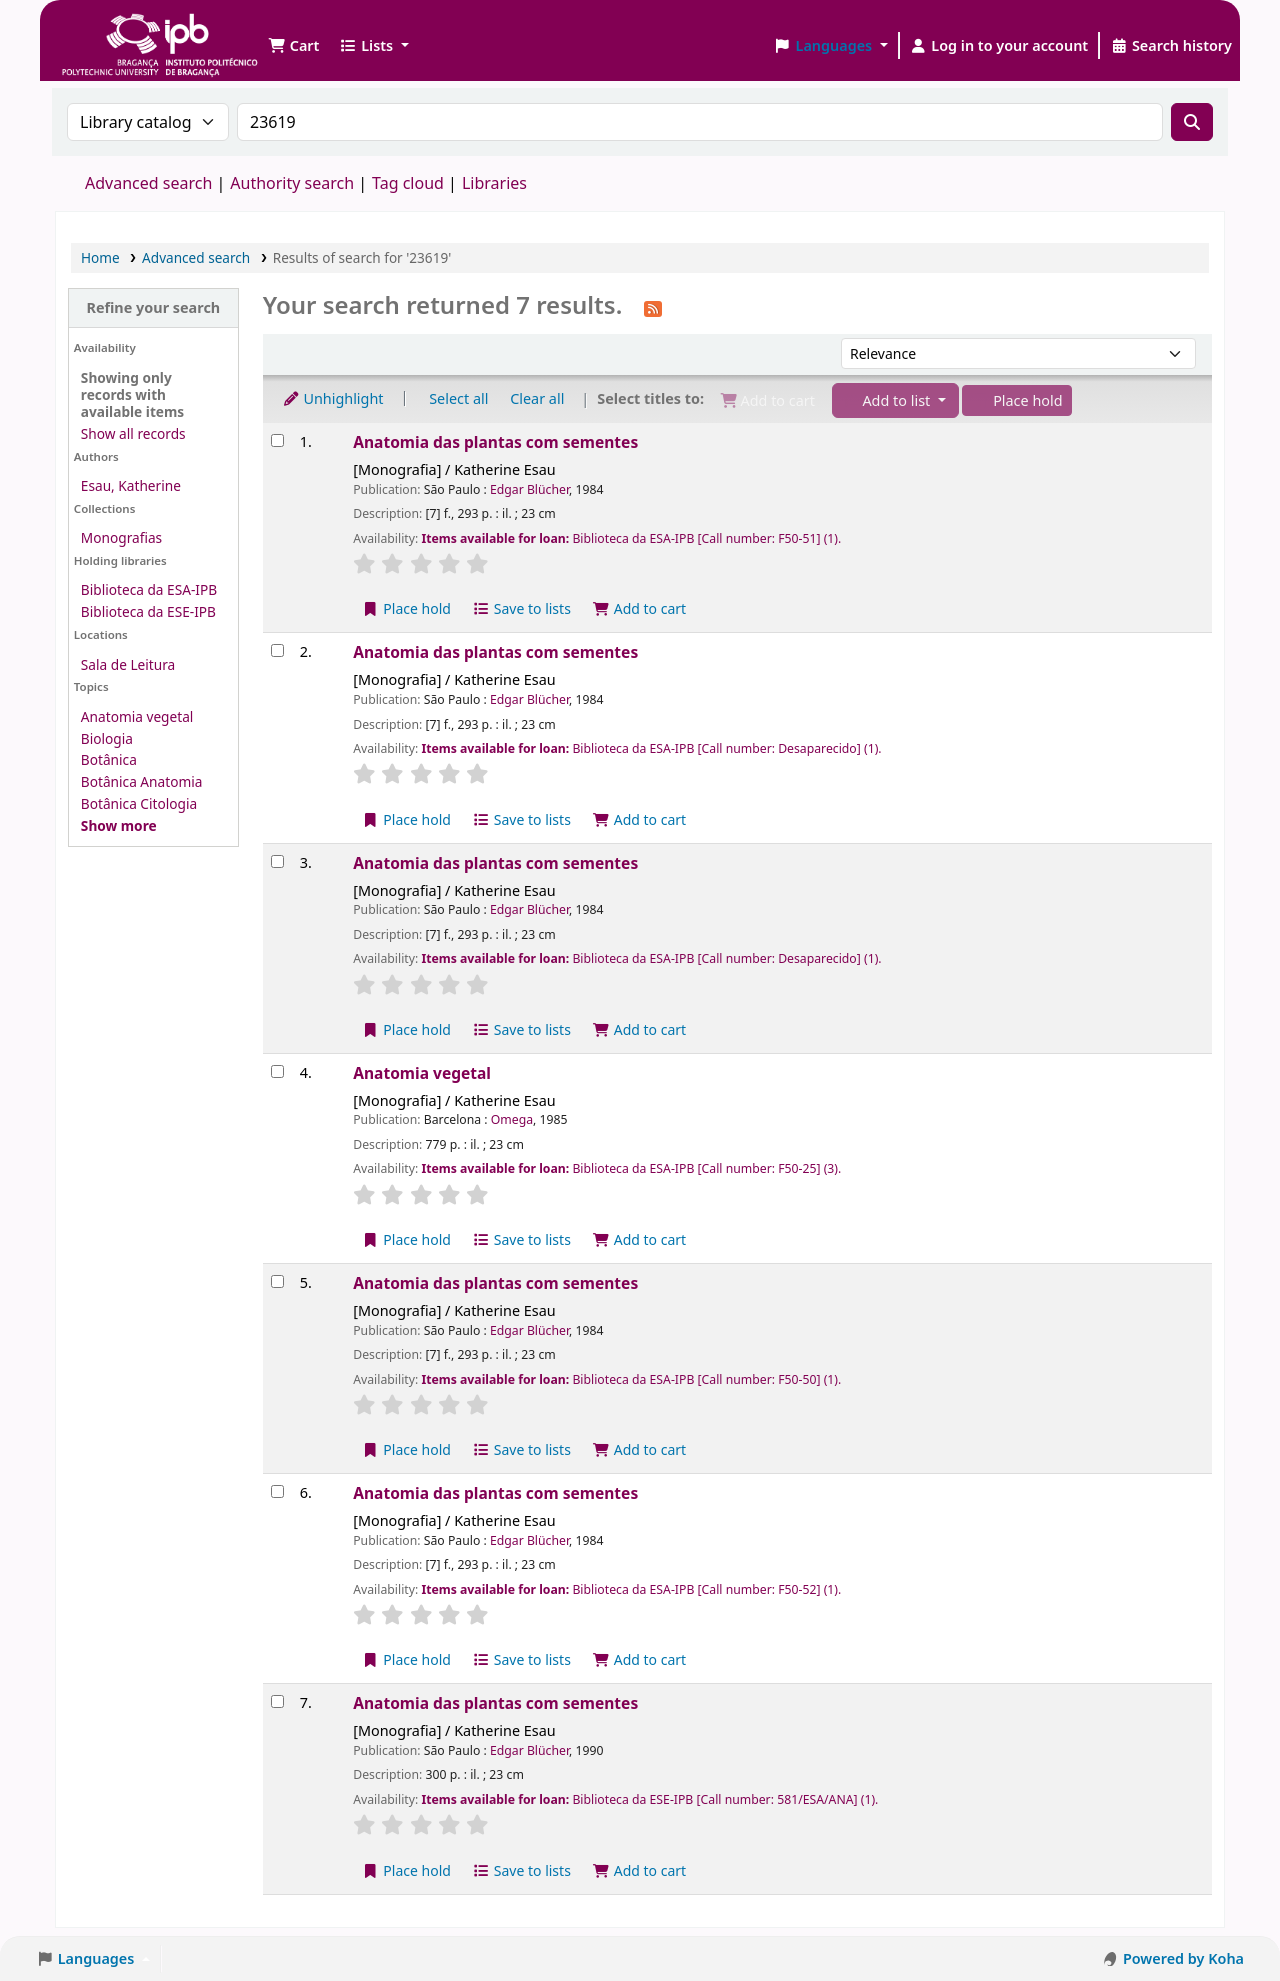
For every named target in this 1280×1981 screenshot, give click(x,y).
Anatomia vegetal (137, 716)
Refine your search (153, 307)
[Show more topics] (119, 825)
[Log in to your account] (999, 46)
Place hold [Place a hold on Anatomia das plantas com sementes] (406, 608)
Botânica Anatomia (142, 781)
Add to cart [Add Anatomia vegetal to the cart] (640, 1239)
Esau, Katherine (131, 485)
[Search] (1192, 122)
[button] (293, 46)
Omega (512, 1119)
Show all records (133, 433)
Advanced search (148, 183)
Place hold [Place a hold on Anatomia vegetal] (406, 1239)
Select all (458, 398)
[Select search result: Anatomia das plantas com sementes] (277, 440)
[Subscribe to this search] (653, 307)
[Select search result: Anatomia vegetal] (277, 1071)
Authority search (292, 183)
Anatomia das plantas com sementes (495, 442)
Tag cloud (408, 183)
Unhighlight (333, 398)
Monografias (121, 537)
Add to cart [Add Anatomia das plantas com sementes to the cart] (640, 608)
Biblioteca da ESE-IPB (148, 611)
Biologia (107, 738)
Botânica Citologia (139, 803)
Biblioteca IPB (110, 30)
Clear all (537, 398)
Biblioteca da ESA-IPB (149, 589)
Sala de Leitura (128, 664)
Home (100, 257)
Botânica (109, 759)
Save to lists (522, 608)
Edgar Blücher (529, 489)
